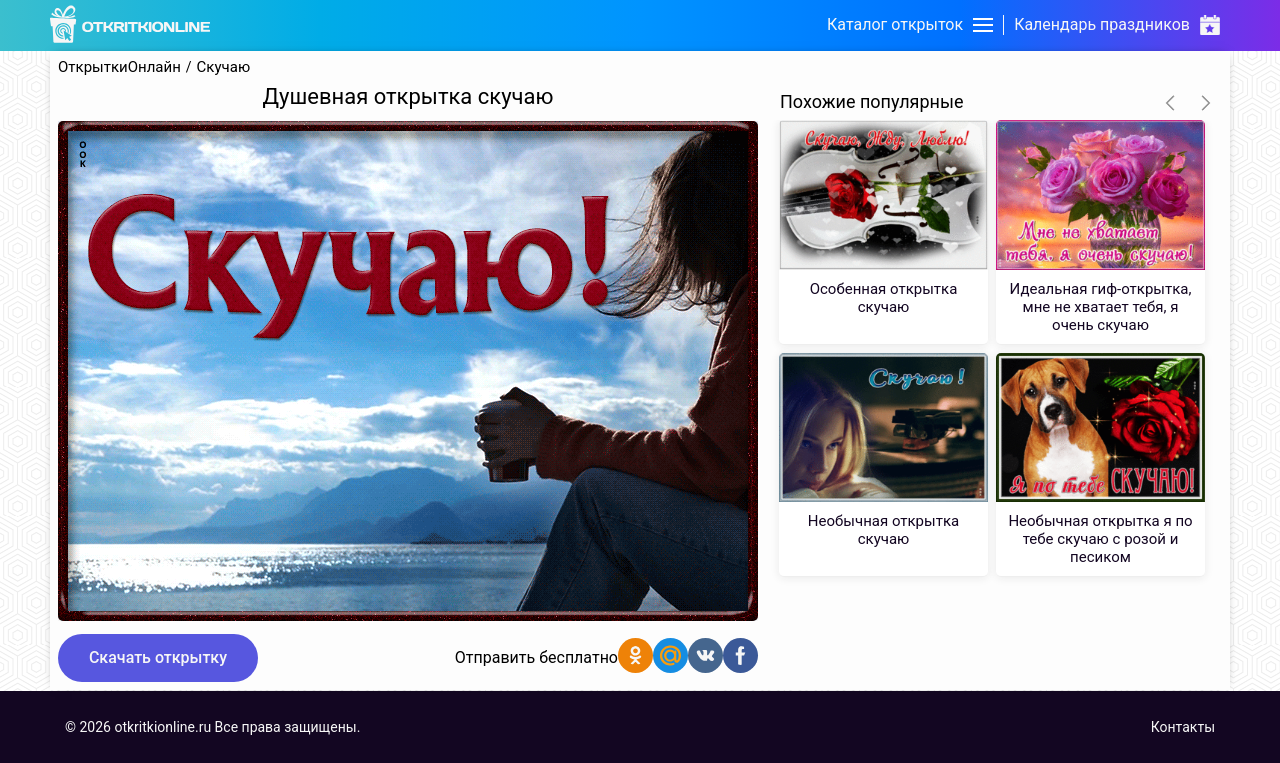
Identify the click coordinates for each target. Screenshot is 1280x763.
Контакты (1183, 727)
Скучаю (224, 67)
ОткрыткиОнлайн (119, 67)
